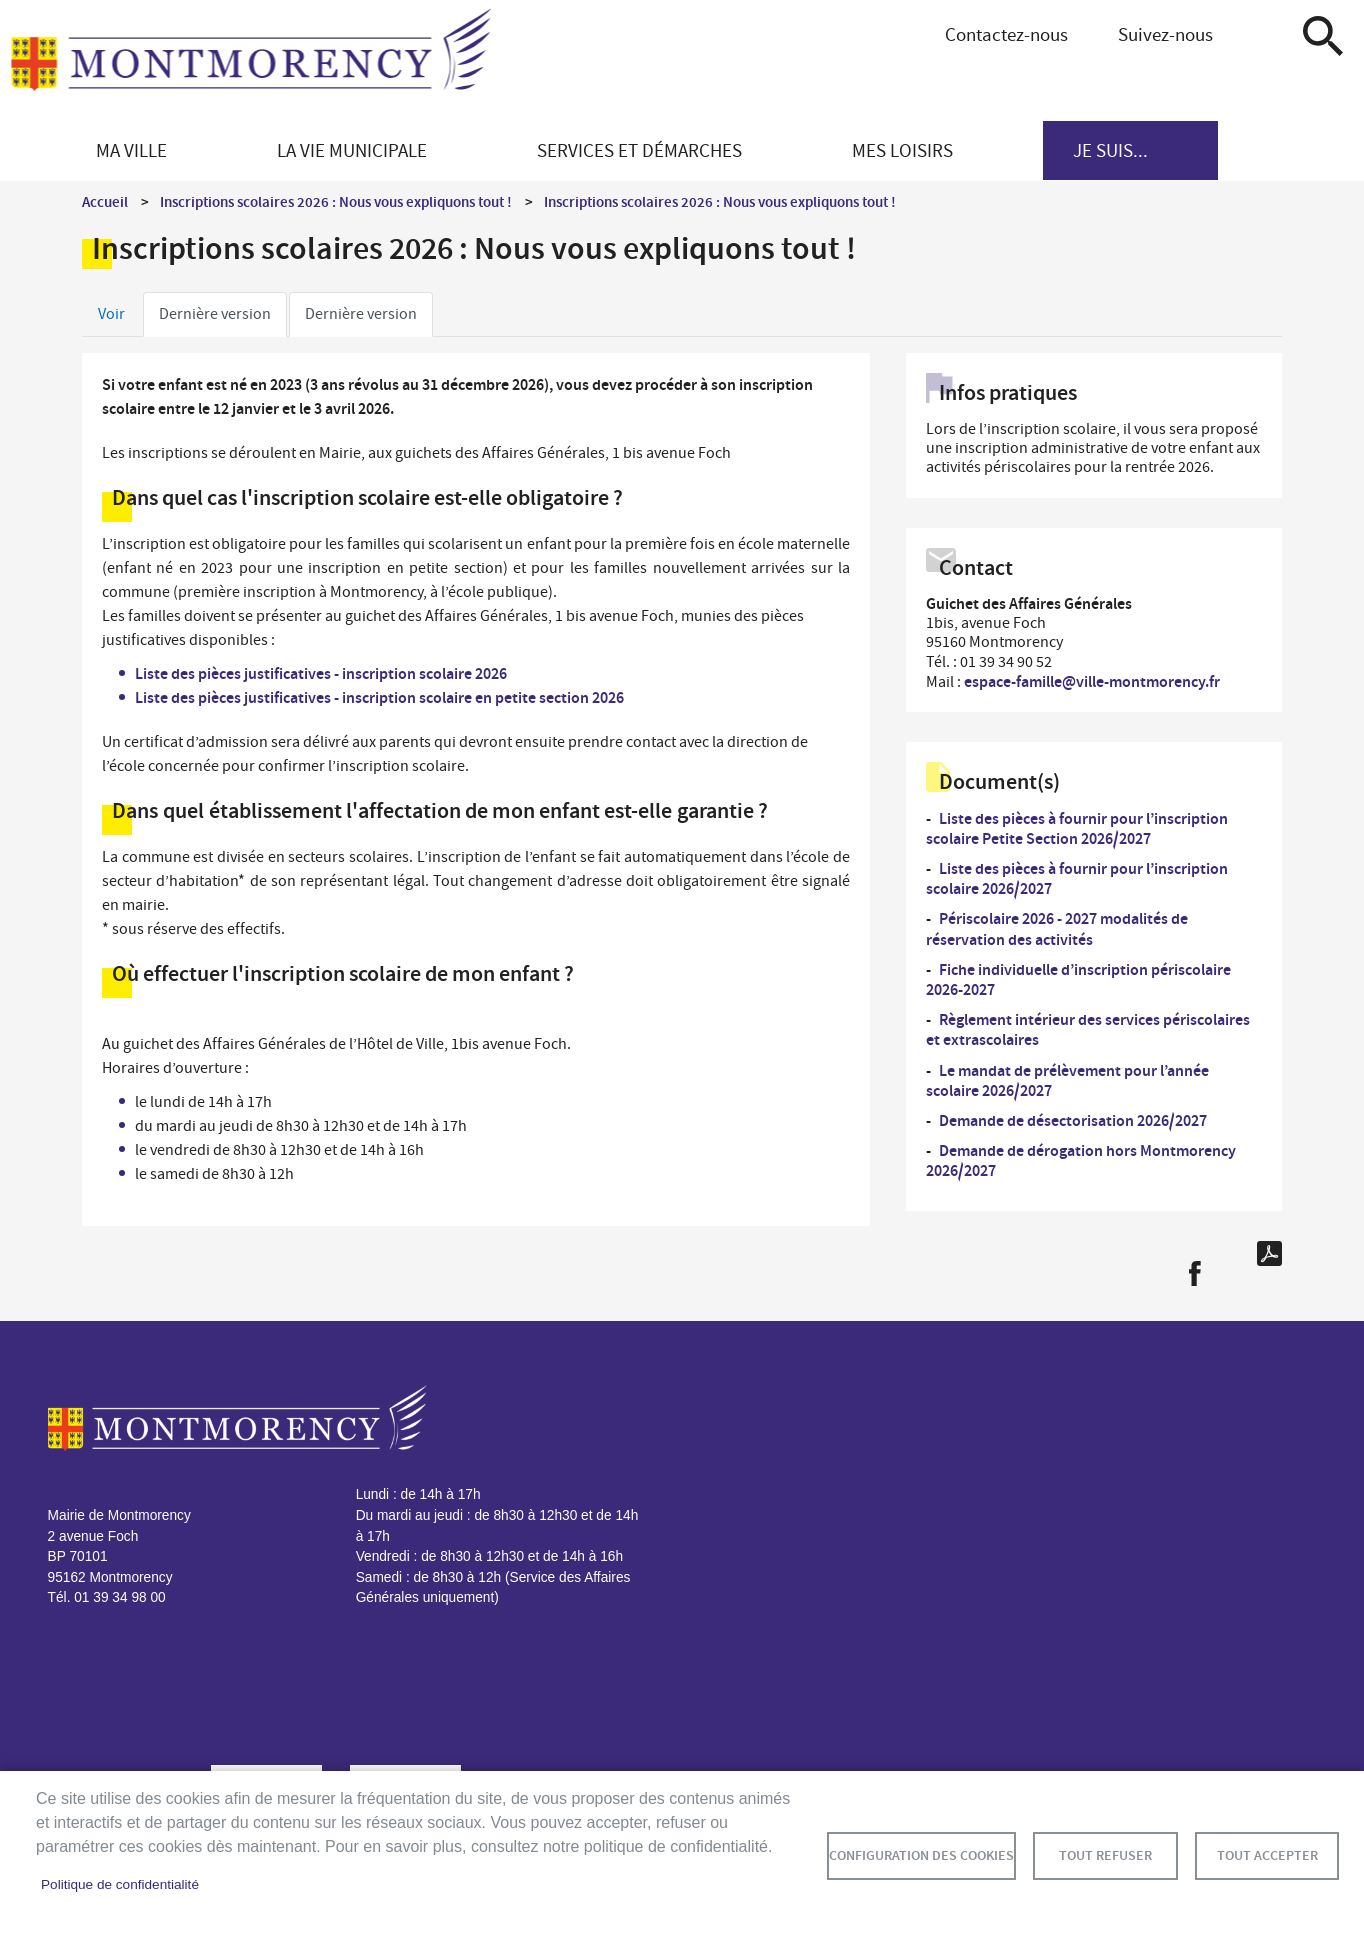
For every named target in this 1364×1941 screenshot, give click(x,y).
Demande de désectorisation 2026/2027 (1073, 1120)
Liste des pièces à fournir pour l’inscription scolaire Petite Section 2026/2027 (1077, 828)
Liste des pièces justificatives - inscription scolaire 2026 (321, 673)
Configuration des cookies (921, 1855)
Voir (111, 314)
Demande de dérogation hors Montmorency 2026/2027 (1081, 1160)
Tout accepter (1267, 1855)
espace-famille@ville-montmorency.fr (1092, 681)
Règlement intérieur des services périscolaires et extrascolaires (1088, 1029)
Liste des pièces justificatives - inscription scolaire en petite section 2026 (379, 697)
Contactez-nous (1006, 34)
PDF (1269, 1253)
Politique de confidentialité (120, 1884)
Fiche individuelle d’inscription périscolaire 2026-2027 (1078, 979)
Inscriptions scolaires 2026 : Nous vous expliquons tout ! (336, 202)
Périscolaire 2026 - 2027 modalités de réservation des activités (1057, 928)
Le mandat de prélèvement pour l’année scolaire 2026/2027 (1067, 1080)
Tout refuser (1105, 1855)
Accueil (105, 202)
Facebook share (1194, 1273)
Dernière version (215, 314)
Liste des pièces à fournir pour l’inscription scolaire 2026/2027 (1077, 878)
